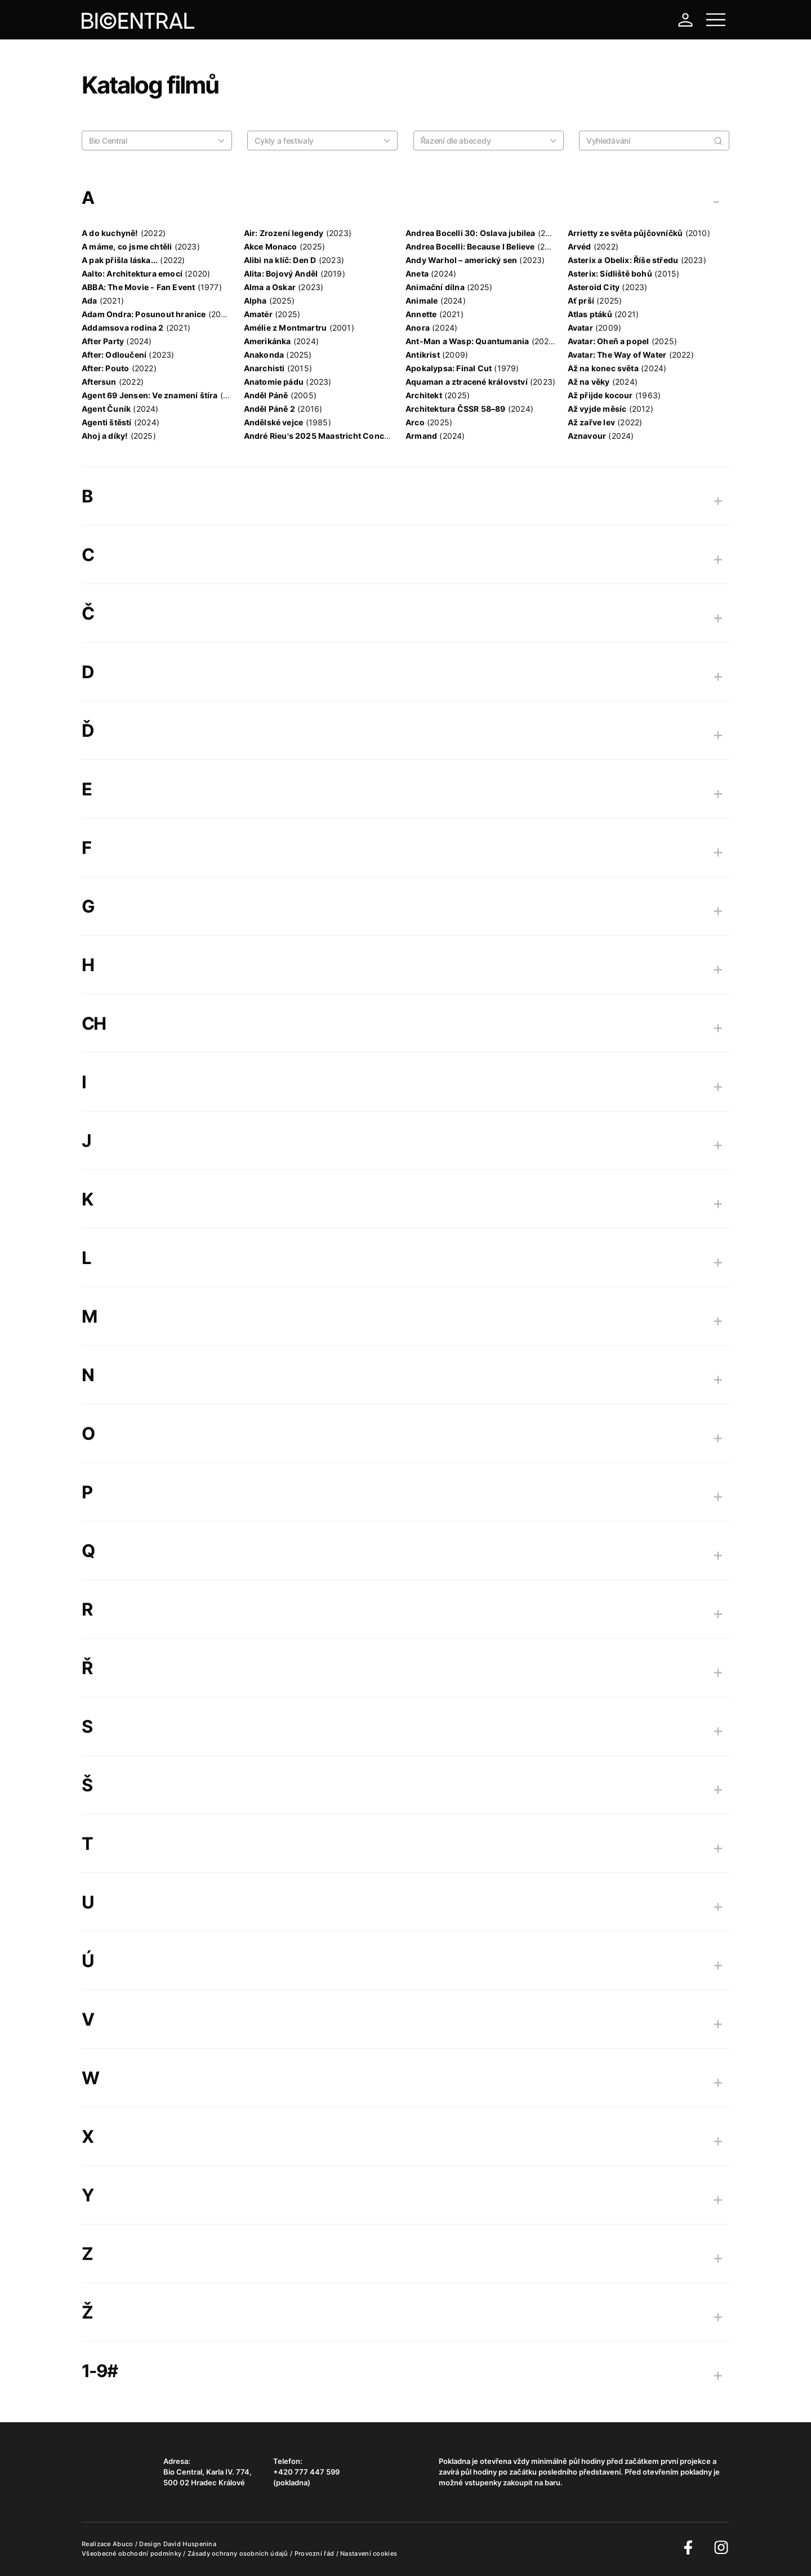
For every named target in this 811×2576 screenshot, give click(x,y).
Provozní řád (315, 2553)
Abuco (123, 2544)
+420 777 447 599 (306, 2471)
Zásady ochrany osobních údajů (239, 2553)
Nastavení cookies (368, 2553)
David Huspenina (190, 2544)
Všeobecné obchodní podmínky (132, 2553)
